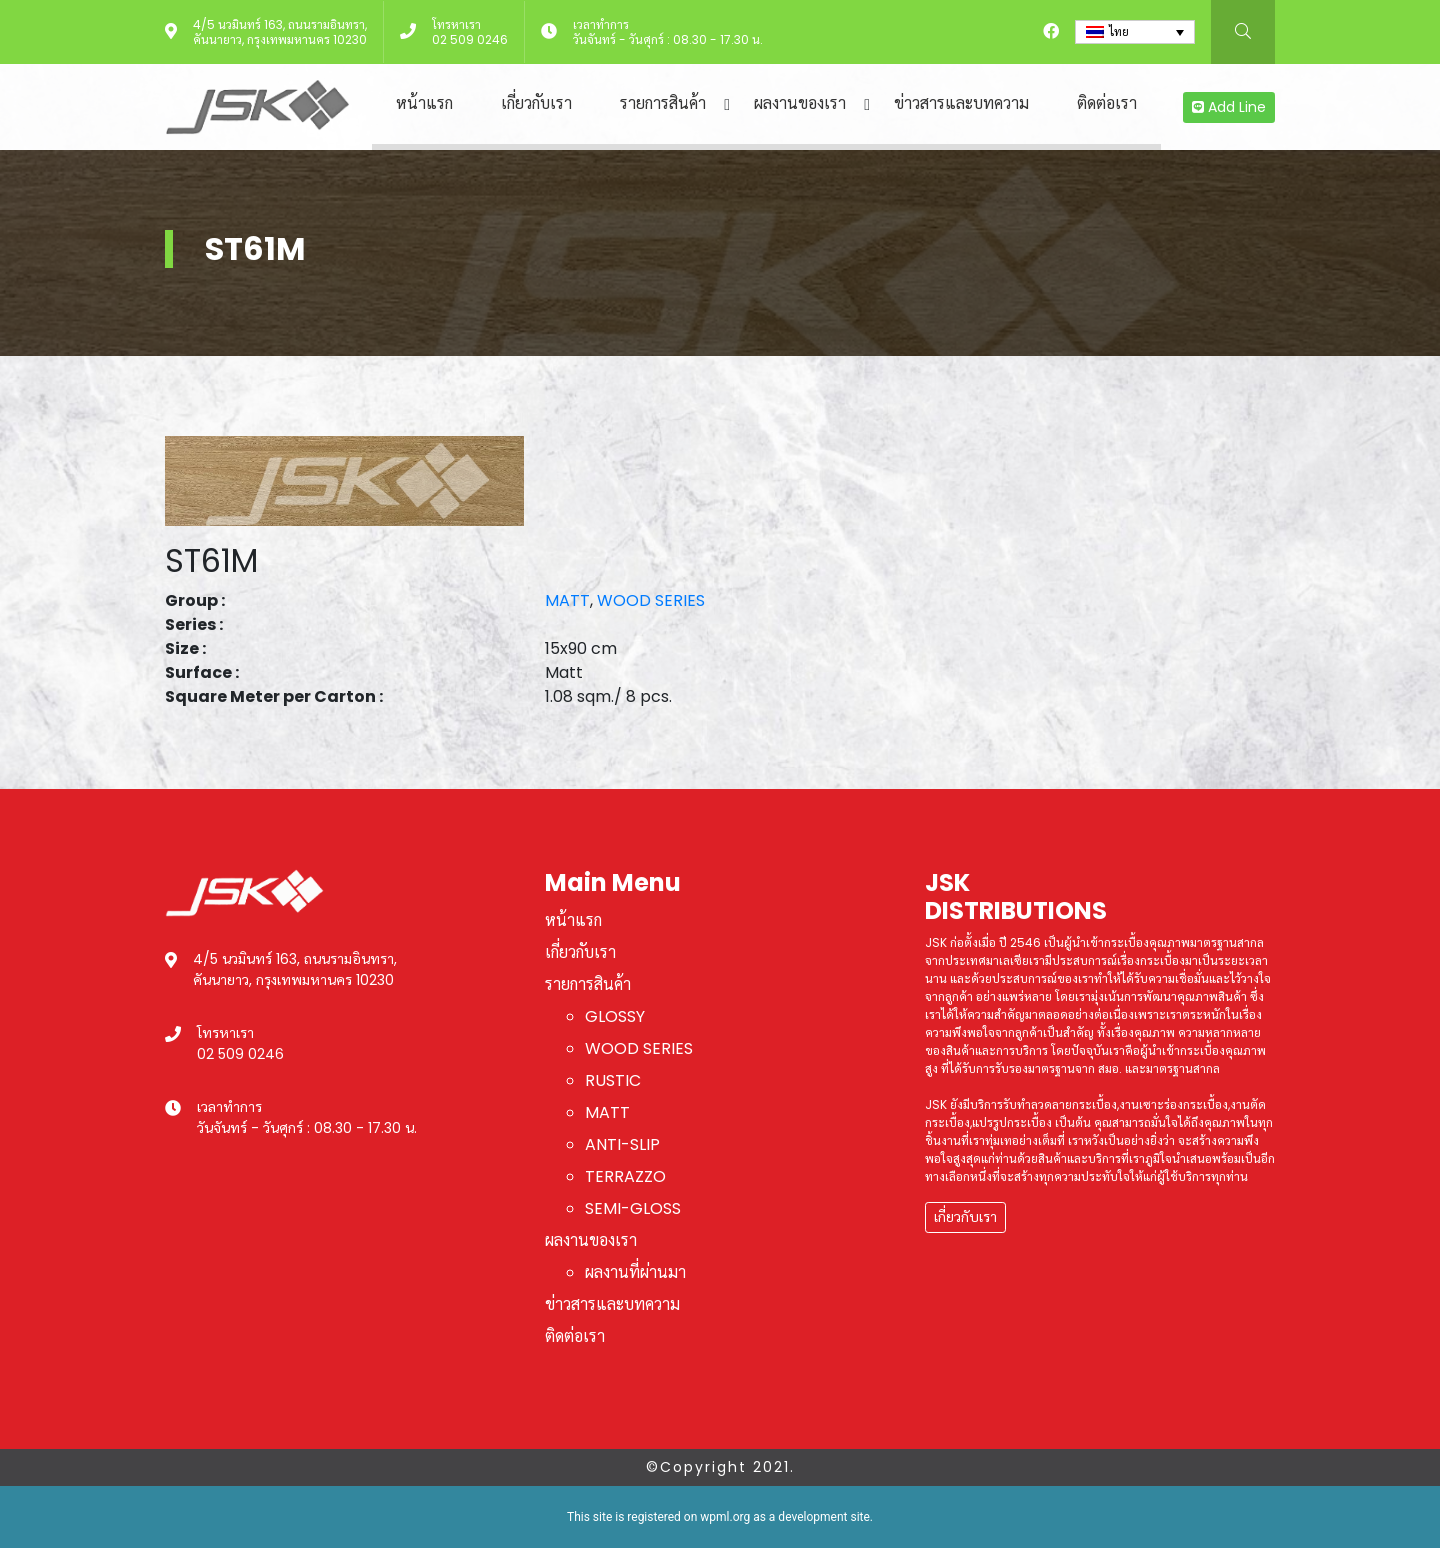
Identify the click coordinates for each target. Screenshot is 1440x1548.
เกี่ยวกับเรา (536, 103)
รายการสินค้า (663, 103)
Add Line (1229, 107)
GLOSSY (615, 1016)
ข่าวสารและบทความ (961, 103)
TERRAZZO (625, 1176)
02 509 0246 (470, 39)
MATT (567, 600)
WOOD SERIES (651, 600)
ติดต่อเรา (1107, 103)
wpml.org (725, 1517)
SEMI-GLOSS (633, 1208)
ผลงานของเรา (800, 103)
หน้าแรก (424, 103)
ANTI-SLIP (622, 1144)
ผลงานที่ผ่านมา (635, 1272)
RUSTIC (613, 1080)
